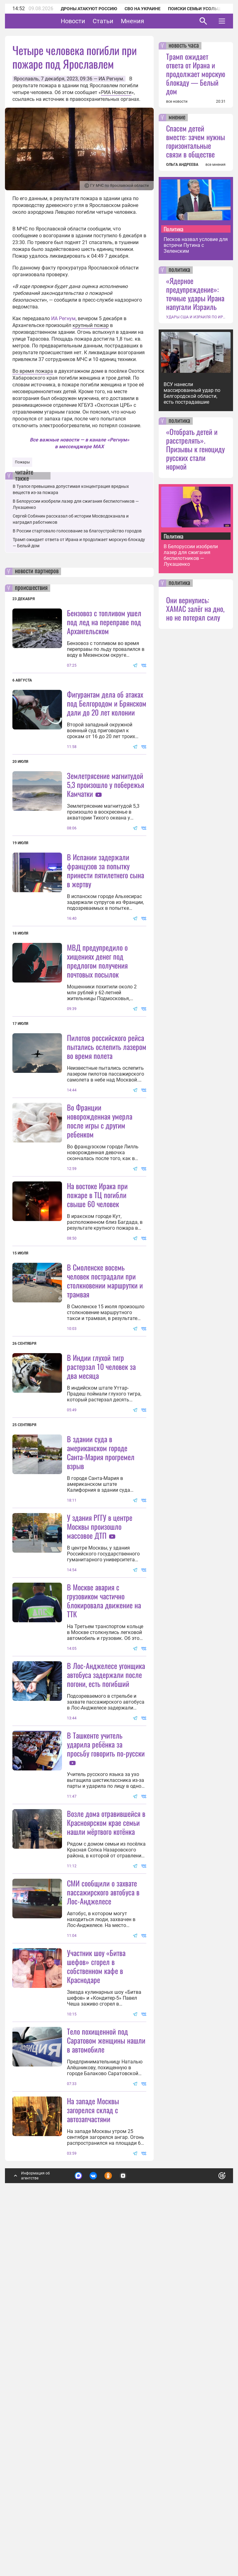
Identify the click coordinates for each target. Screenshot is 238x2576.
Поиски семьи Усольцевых (200, 8)
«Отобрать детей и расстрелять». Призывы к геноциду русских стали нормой (195, 449)
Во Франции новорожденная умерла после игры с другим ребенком (99, 1242)
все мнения (215, 164)
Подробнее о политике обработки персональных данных (127, 2543)
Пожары (22, 462)
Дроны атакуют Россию (89, 8)
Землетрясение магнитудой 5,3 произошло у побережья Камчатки (105, 784)
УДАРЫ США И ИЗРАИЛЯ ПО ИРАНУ (196, 317)
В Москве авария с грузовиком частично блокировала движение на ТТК (104, 1844)
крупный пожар (91, 325)
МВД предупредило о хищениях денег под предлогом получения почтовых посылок (97, 1022)
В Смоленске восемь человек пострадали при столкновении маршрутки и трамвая (105, 1402)
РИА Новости (116, 92)
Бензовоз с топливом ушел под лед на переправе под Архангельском (104, 621)
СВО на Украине (143, 8)
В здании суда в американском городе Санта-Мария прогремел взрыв (100, 1635)
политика (179, 270)
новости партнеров (37, 571)
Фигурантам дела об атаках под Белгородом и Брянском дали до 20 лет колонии (106, 703)
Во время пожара (32, 371)
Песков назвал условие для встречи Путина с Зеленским (196, 245)
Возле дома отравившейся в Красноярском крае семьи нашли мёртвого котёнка (106, 2127)
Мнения (151, 21)
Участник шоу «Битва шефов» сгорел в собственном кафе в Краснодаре (96, 2271)
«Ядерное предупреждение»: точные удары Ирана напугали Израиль (195, 293)
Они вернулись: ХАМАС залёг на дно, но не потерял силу (195, 608)
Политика (173, 229)
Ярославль (26, 79)
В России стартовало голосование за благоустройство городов (77, 530)
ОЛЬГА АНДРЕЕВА (182, 164)
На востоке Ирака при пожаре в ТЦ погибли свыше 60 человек (97, 1316)
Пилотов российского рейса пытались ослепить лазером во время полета (106, 1107)
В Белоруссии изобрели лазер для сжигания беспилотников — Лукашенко (191, 555)
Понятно (208, 2540)
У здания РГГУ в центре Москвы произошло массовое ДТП (99, 1709)
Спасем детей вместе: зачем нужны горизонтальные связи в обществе (195, 141)
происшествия (31, 588)
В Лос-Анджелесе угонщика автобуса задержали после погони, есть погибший (106, 1918)
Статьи (122, 21)
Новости (92, 21)
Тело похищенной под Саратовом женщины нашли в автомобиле (106, 2405)
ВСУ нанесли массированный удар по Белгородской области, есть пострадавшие (192, 393)
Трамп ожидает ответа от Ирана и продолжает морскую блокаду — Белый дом (195, 73)
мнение (177, 117)
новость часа (184, 45)
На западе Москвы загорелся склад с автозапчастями (93, 2475)
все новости (176, 101)
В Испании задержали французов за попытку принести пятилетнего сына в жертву (105, 931)
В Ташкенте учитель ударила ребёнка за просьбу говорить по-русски (106, 1987)
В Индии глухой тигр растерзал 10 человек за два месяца (101, 1549)
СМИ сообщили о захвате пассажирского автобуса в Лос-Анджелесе (103, 2196)
